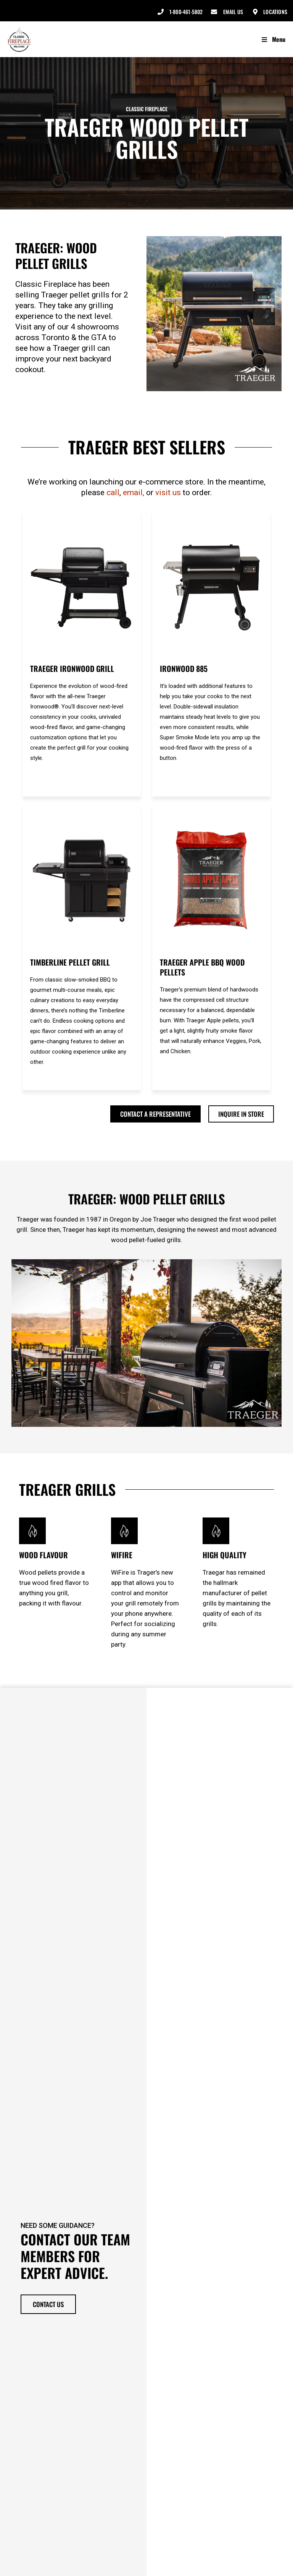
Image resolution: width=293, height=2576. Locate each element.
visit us (168, 492)
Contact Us (48, 2302)
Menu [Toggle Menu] (273, 39)
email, (133, 492)
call (112, 492)
